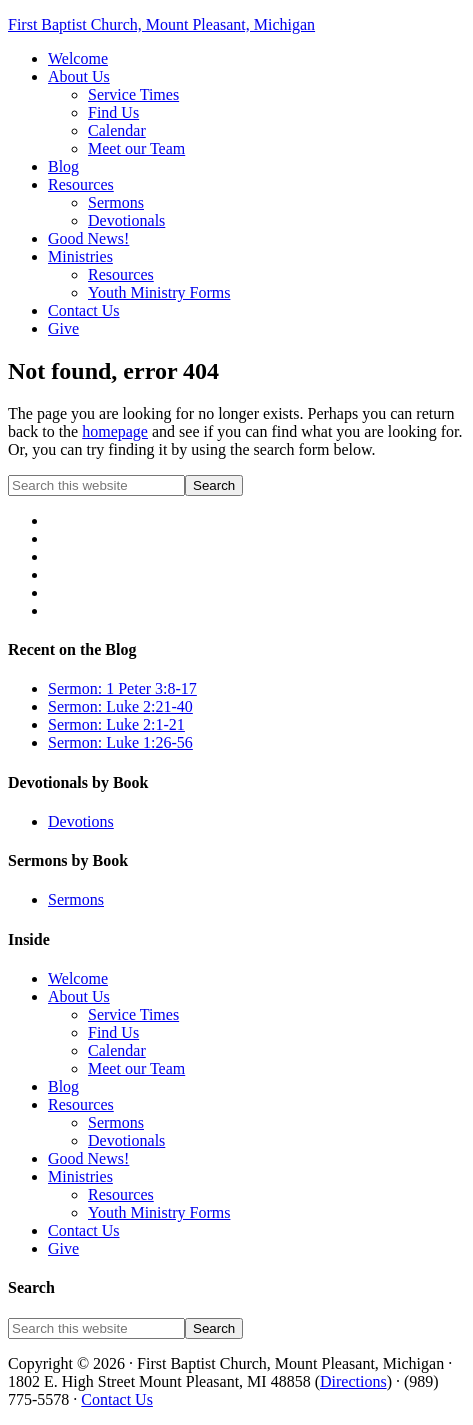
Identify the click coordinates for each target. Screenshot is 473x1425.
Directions (353, 1381)
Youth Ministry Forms (159, 1212)
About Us (79, 996)
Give (63, 1248)
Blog (63, 1086)
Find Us (113, 1032)
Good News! (88, 1158)
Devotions (81, 821)
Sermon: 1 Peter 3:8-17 (122, 688)
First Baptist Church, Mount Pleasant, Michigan (161, 24)
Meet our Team (136, 1068)
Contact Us (84, 1230)
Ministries (80, 1176)
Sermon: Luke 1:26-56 (120, 742)
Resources (81, 1104)
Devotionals (126, 1140)
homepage (115, 431)
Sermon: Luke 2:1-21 (116, 724)
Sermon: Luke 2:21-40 (120, 706)
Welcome (78, 978)
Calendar (117, 1050)
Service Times (133, 1014)
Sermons (76, 899)
